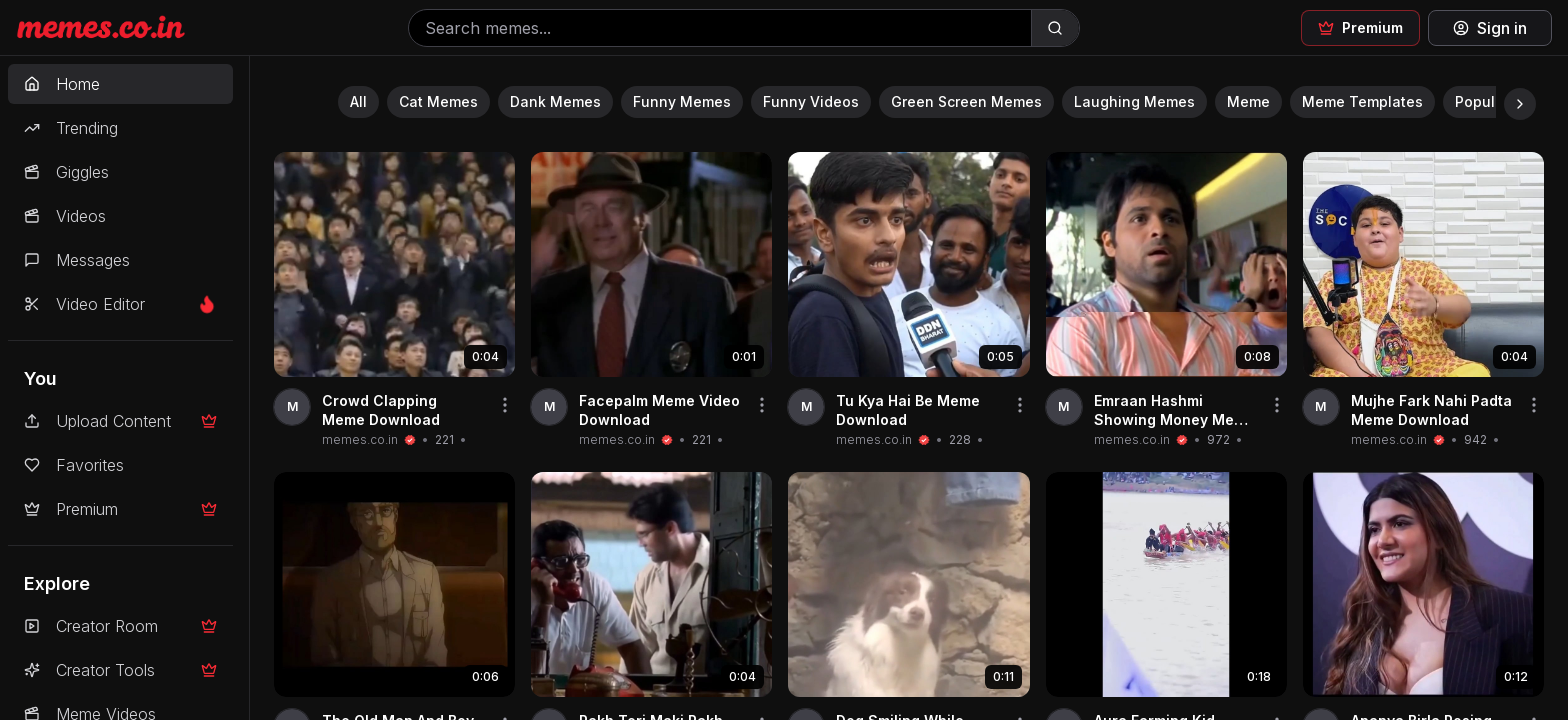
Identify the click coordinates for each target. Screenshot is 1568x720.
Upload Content (120, 421)
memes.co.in (360, 439)
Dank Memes (555, 101)
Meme (1248, 101)
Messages (77, 260)
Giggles (66, 172)
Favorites (74, 465)
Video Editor (120, 304)
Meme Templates (1362, 101)
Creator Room (120, 626)
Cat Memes (438, 101)
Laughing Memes (1134, 101)
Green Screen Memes (966, 101)
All (358, 101)
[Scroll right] (1520, 104)
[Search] (1055, 28)
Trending (71, 128)
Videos (65, 216)
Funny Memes (682, 101)
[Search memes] (720, 28)
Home (62, 84)
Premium (120, 509)
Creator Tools (120, 670)
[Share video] (505, 405)
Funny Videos (811, 101)
